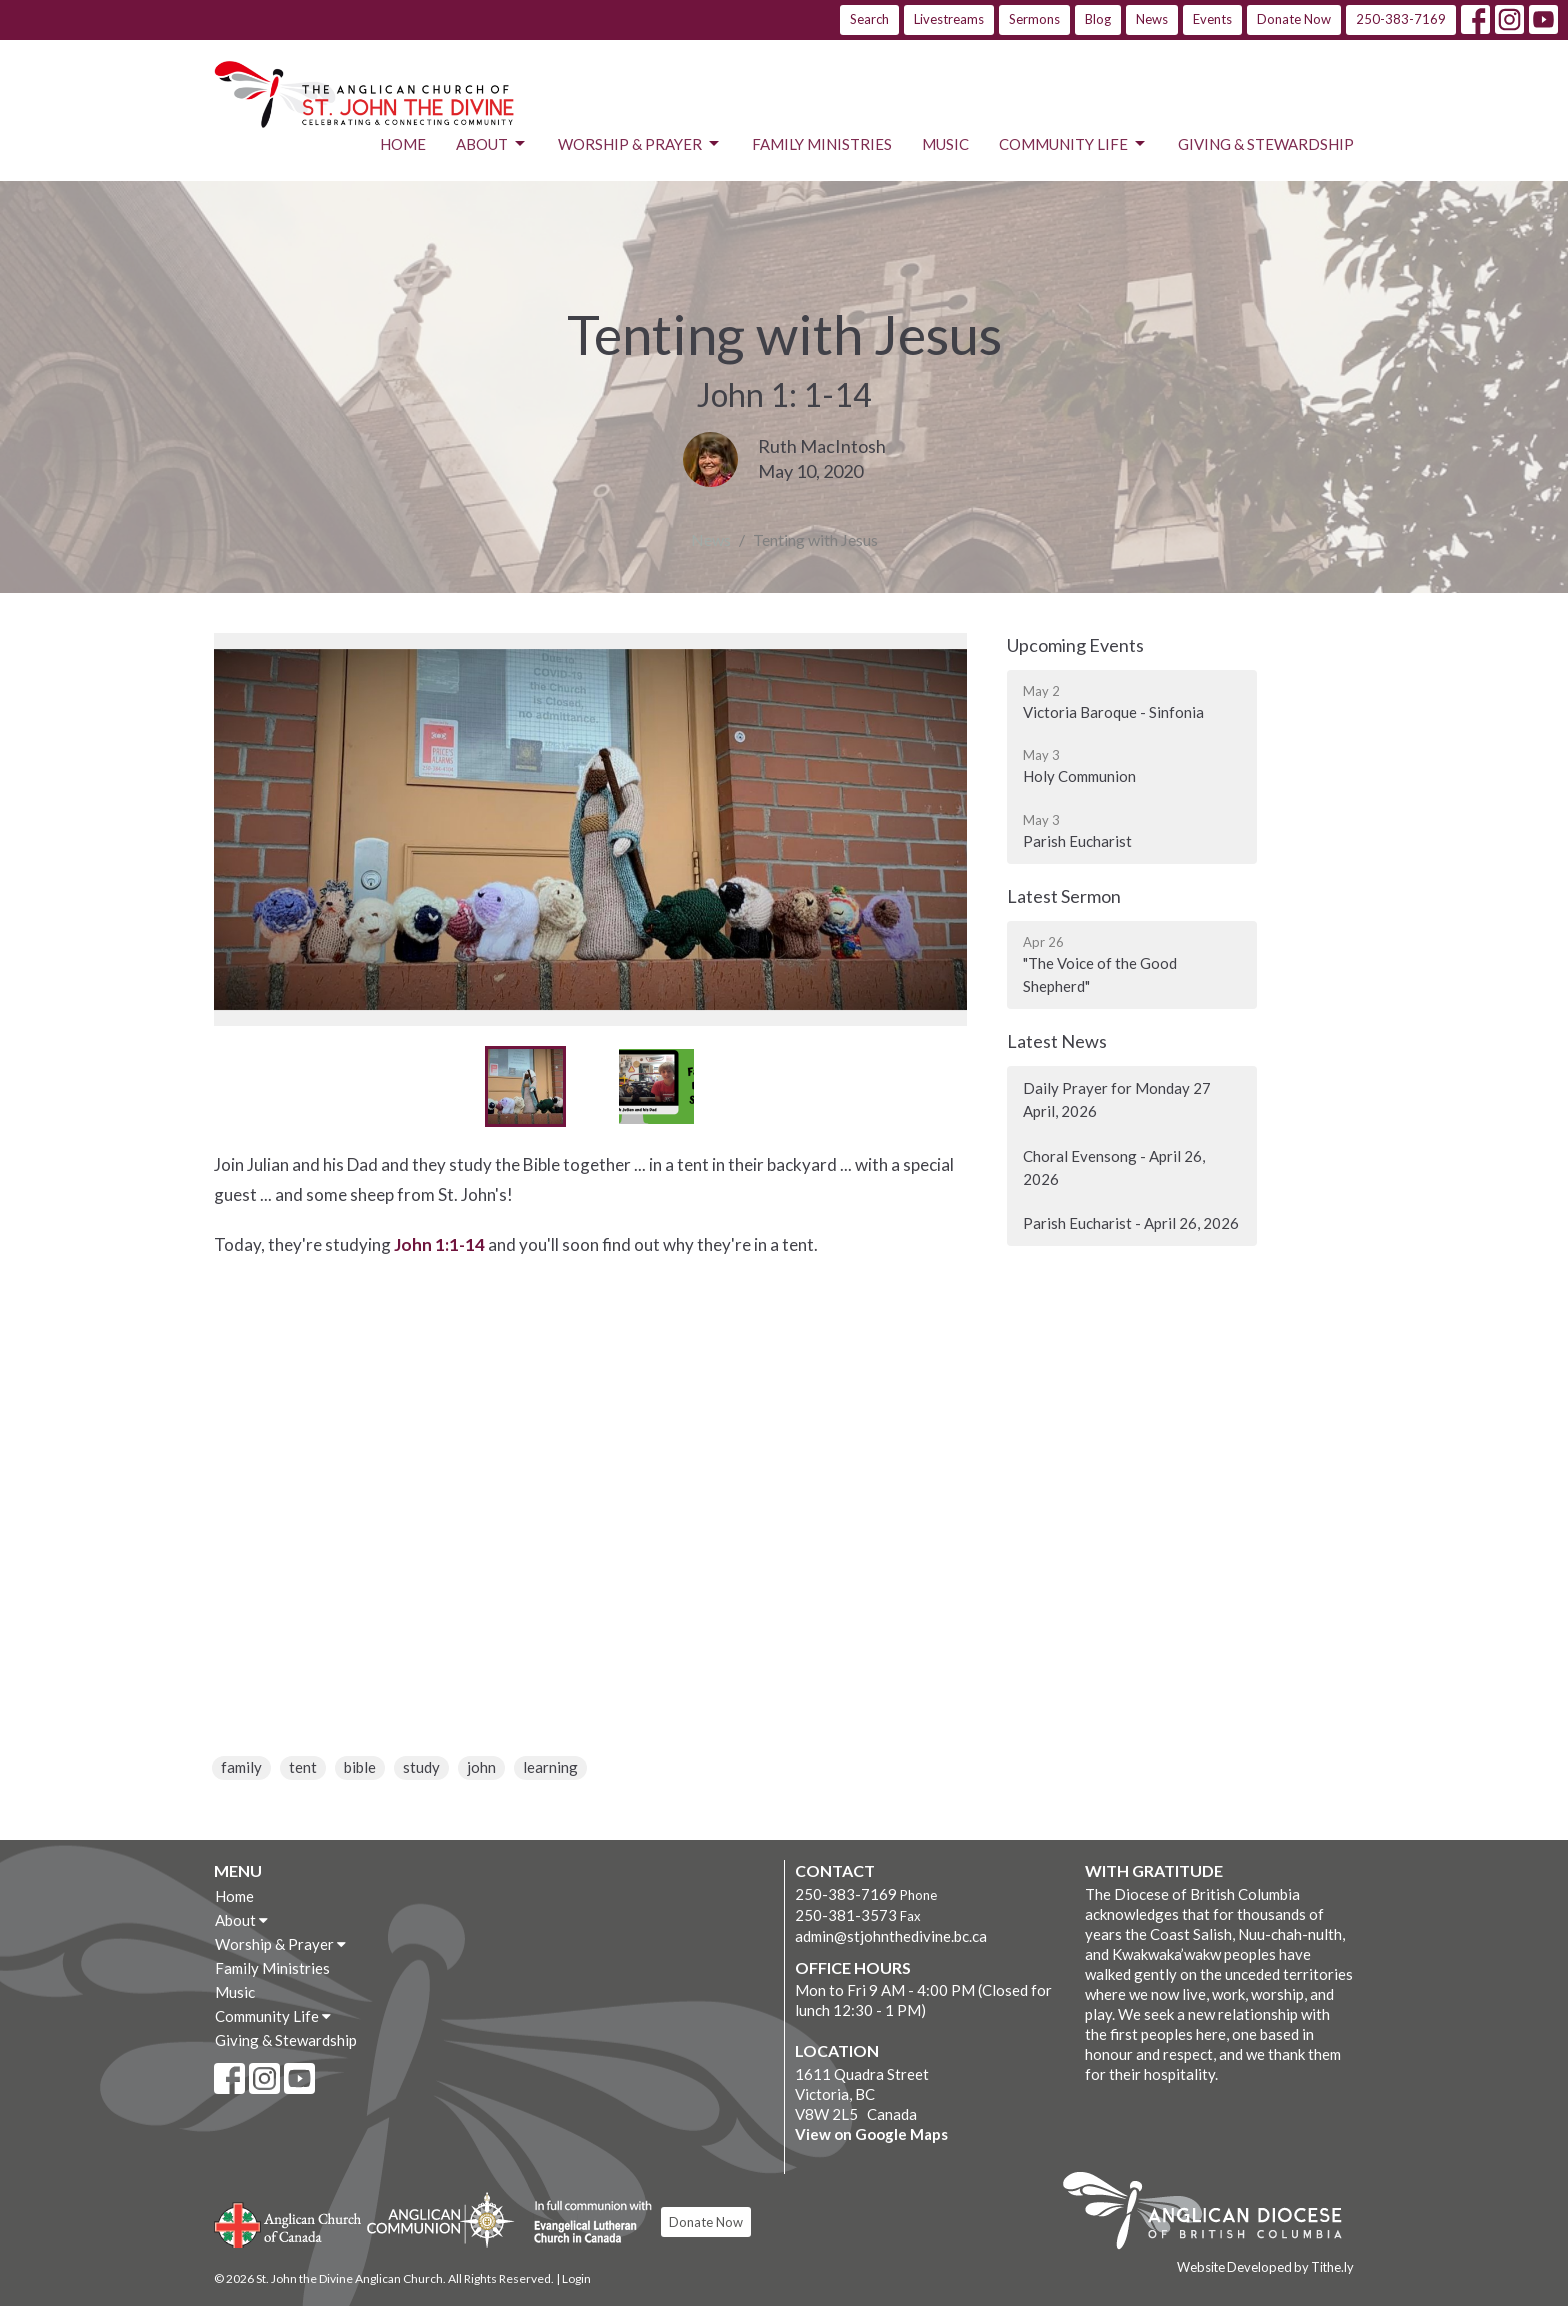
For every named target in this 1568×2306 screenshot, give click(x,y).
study (421, 1767)
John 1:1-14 (439, 1244)
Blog (1098, 19)
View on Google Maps (871, 2134)
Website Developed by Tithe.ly (1265, 2267)
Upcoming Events (1075, 645)
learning (550, 1767)
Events (1212, 19)
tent (303, 1767)
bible (360, 1767)
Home (403, 144)
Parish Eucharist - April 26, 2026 (1131, 1223)
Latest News (1057, 1041)
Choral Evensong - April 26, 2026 (1114, 1167)
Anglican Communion (440, 2219)
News (1152, 19)
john (481, 1767)
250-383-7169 (1401, 19)
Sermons (1034, 19)
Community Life (1073, 144)
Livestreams (949, 19)
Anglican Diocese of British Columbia (1212, 2214)
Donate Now (1294, 19)
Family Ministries (822, 144)
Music (945, 144)
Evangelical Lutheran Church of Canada (585, 2223)
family (241, 1767)
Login (576, 2278)
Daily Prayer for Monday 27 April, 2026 (1117, 1099)
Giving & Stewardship (1266, 144)
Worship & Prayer (640, 144)
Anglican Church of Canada (288, 2223)
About (492, 144)
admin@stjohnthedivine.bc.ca (891, 1936)
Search (869, 19)
